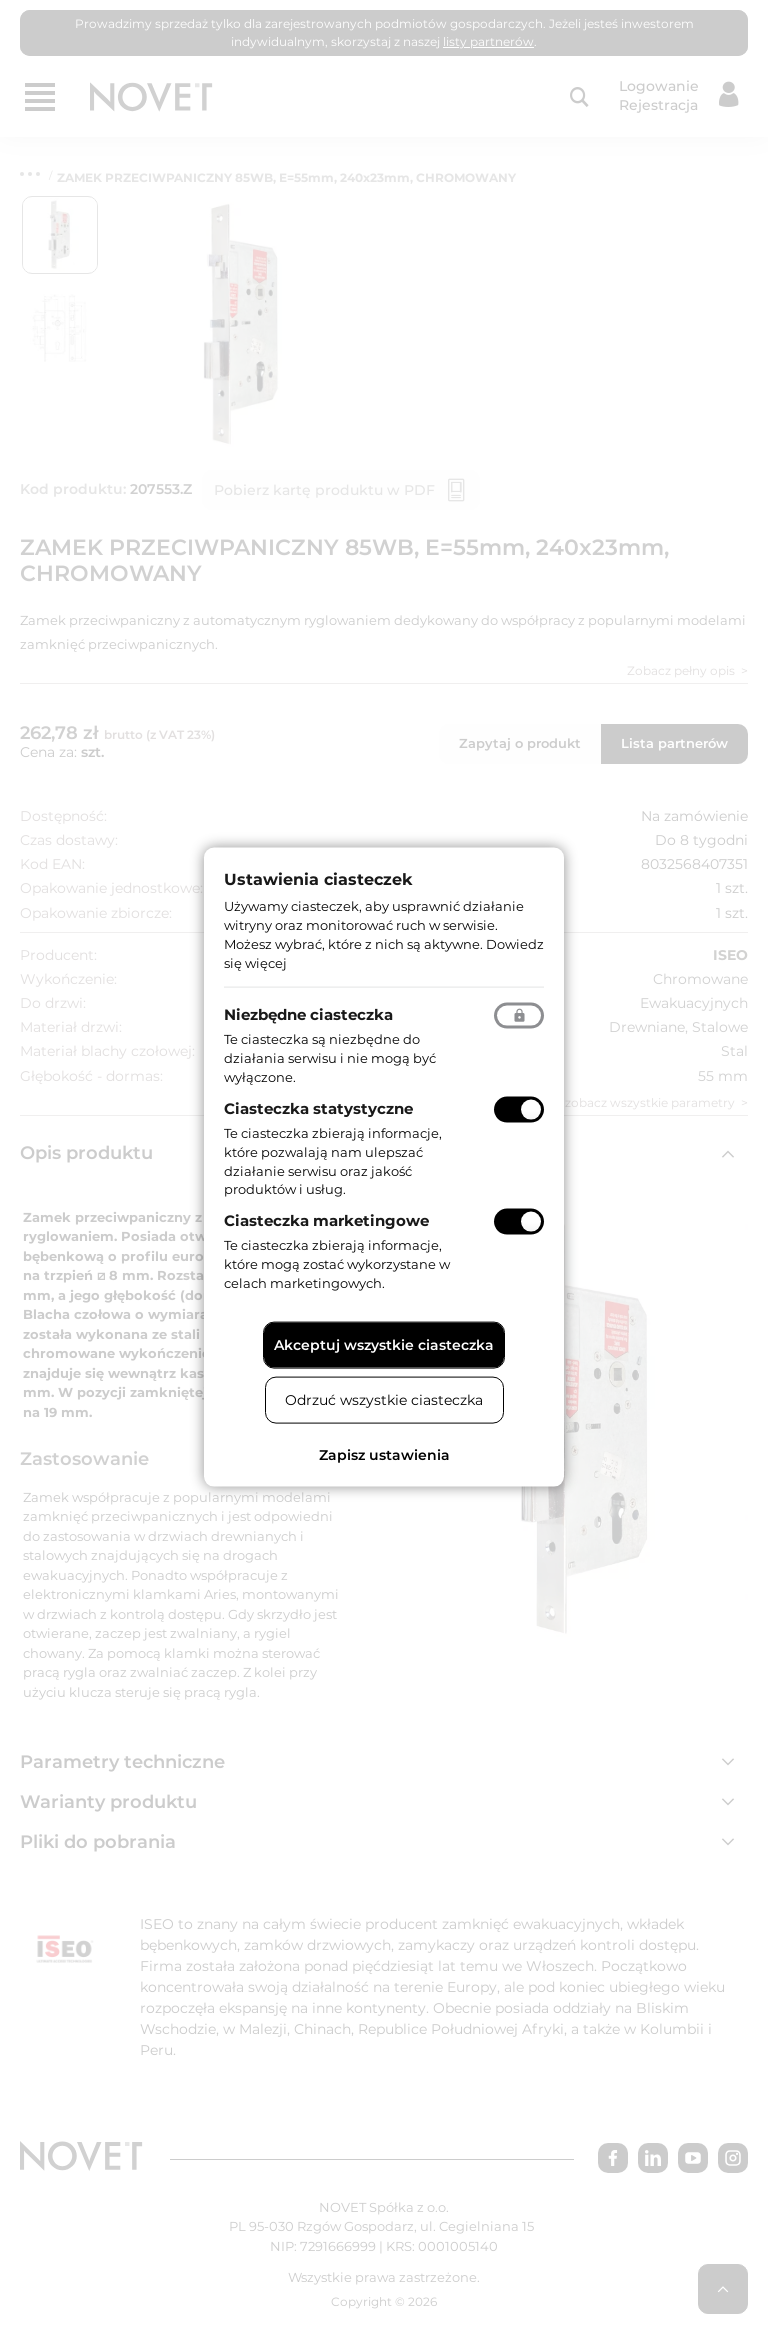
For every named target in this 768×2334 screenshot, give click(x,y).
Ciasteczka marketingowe (326, 1220)
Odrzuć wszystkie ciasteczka (384, 1399)
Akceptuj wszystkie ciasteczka (384, 1344)
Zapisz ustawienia (384, 1454)
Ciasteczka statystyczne (318, 1108)
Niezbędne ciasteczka (308, 1014)
